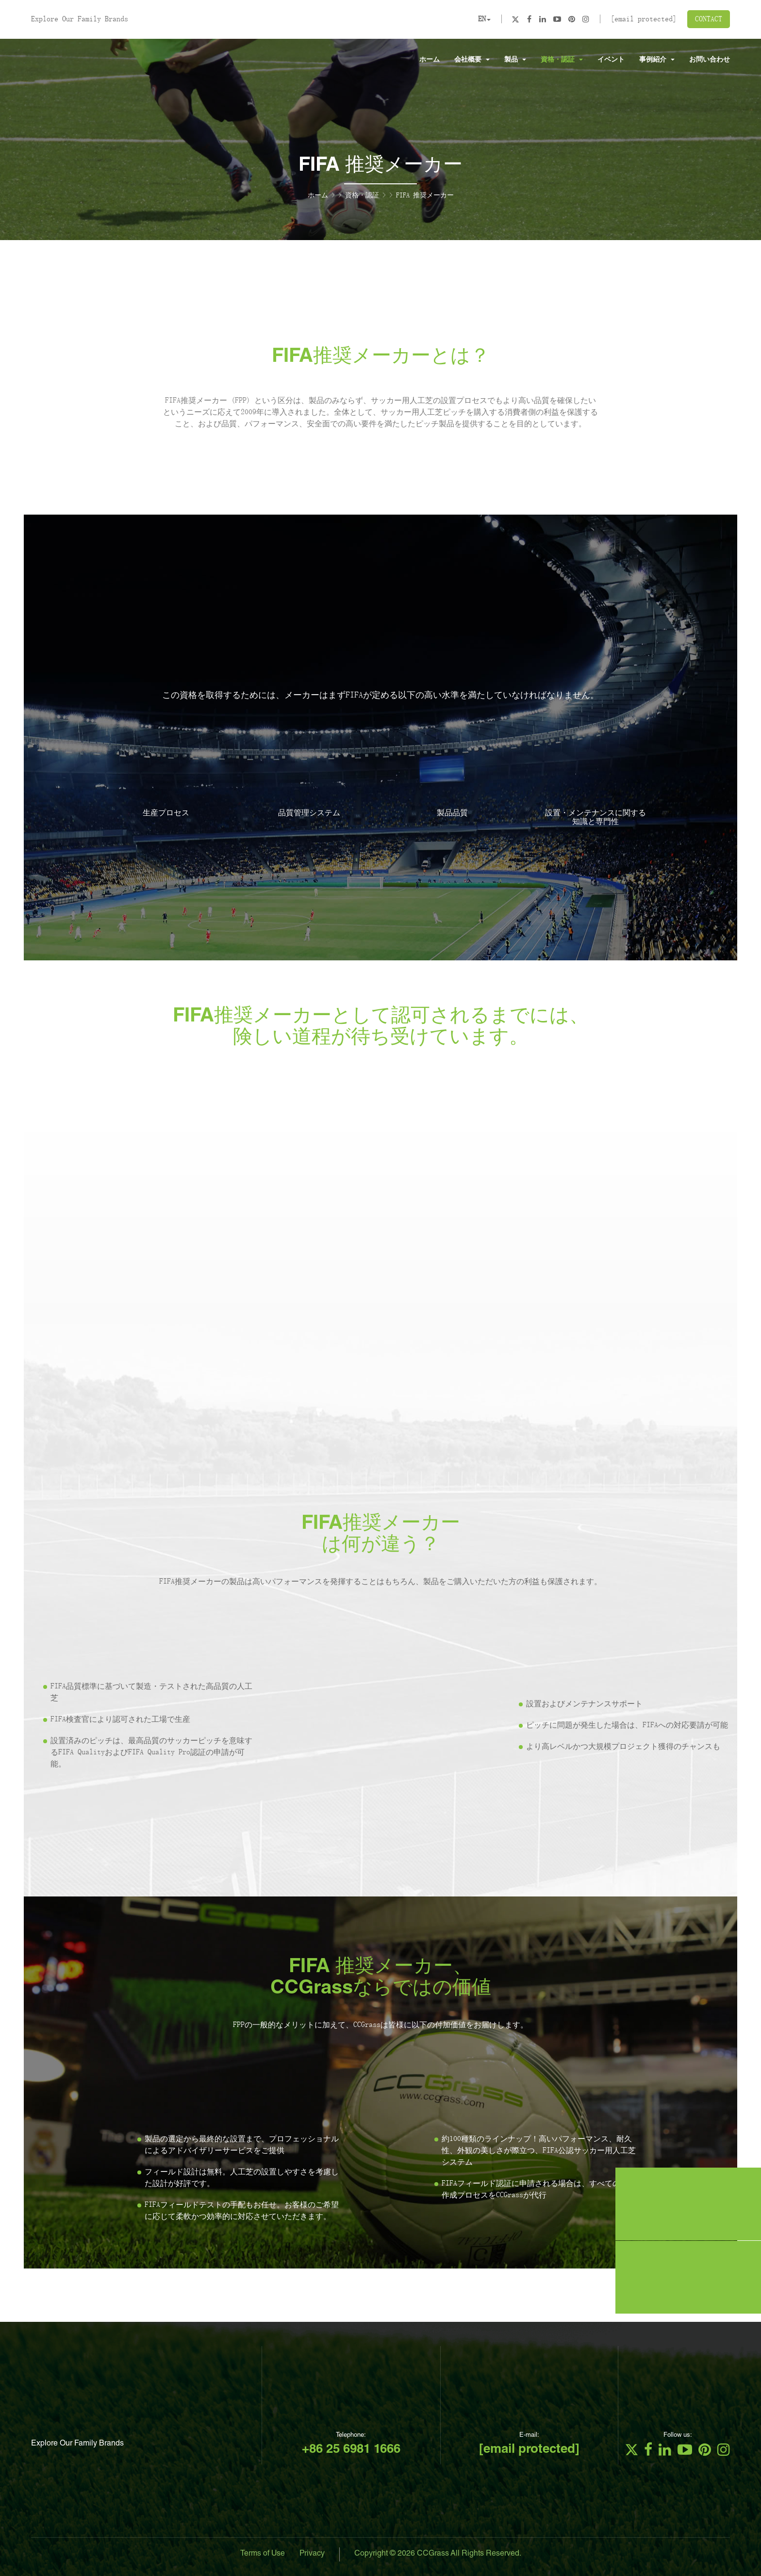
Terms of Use (262, 2554)
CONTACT (708, 19)
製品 (515, 59)
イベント (611, 59)
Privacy (312, 2554)
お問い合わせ (709, 59)
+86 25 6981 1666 (351, 2450)
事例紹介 (657, 59)
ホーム (429, 59)
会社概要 (472, 59)
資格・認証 (562, 59)
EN (484, 19)
